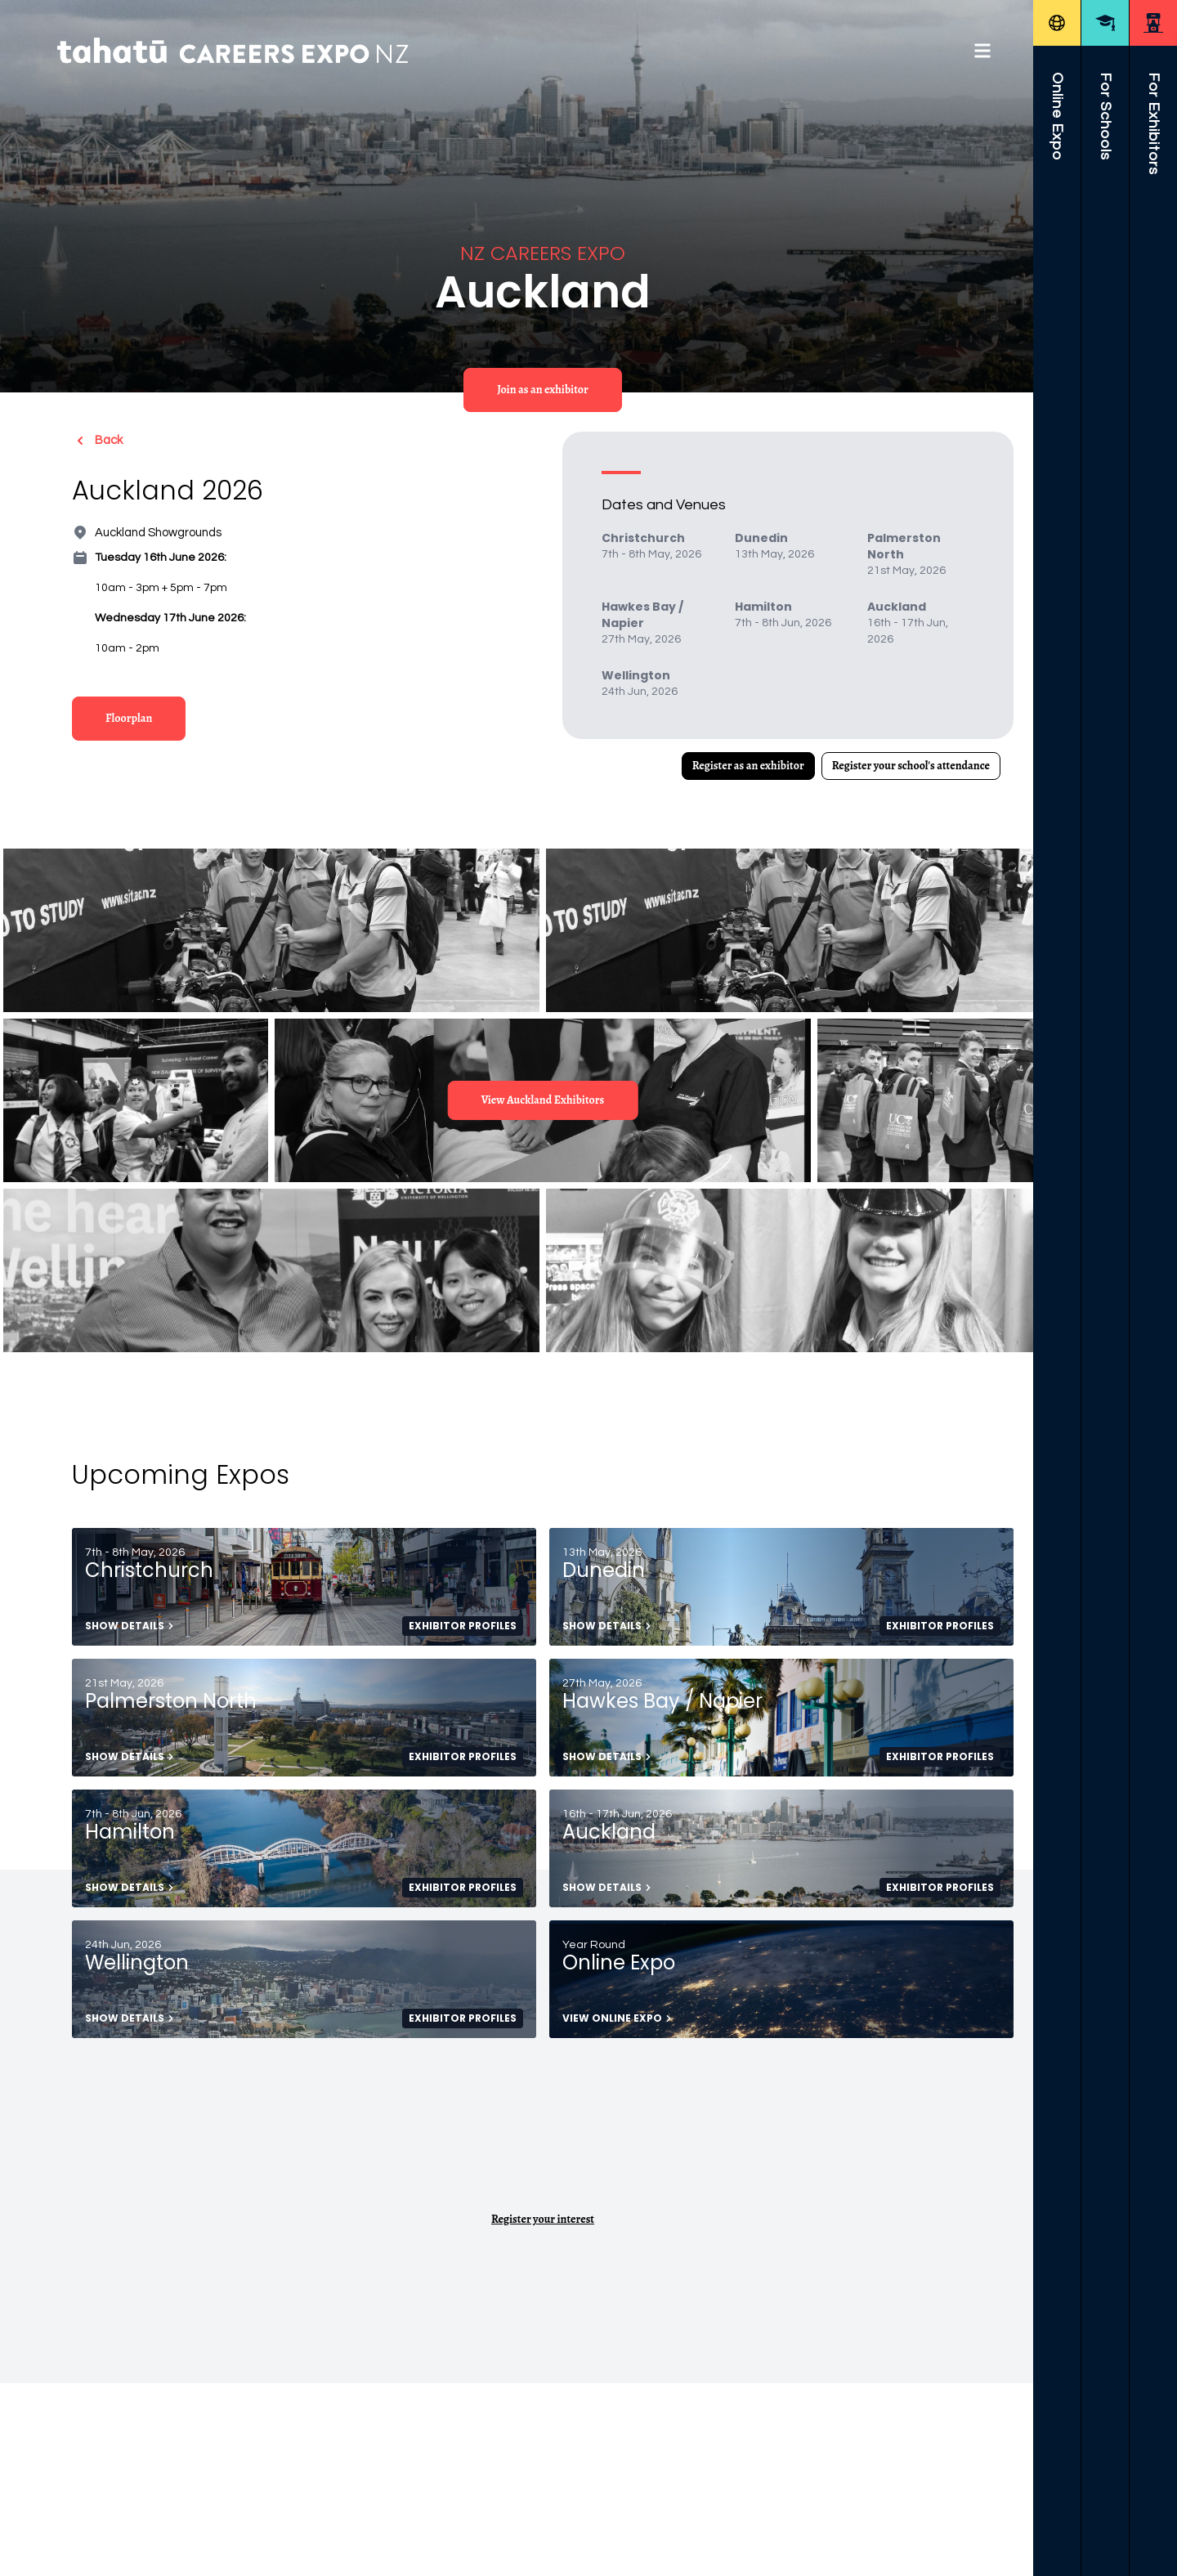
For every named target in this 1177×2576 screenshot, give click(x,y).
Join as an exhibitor (542, 389)
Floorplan (128, 718)
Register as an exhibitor (748, 765)
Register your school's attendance (911, 765)
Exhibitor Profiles (463, 1626)
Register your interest (542, 2219)
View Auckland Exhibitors (543, 1100)
